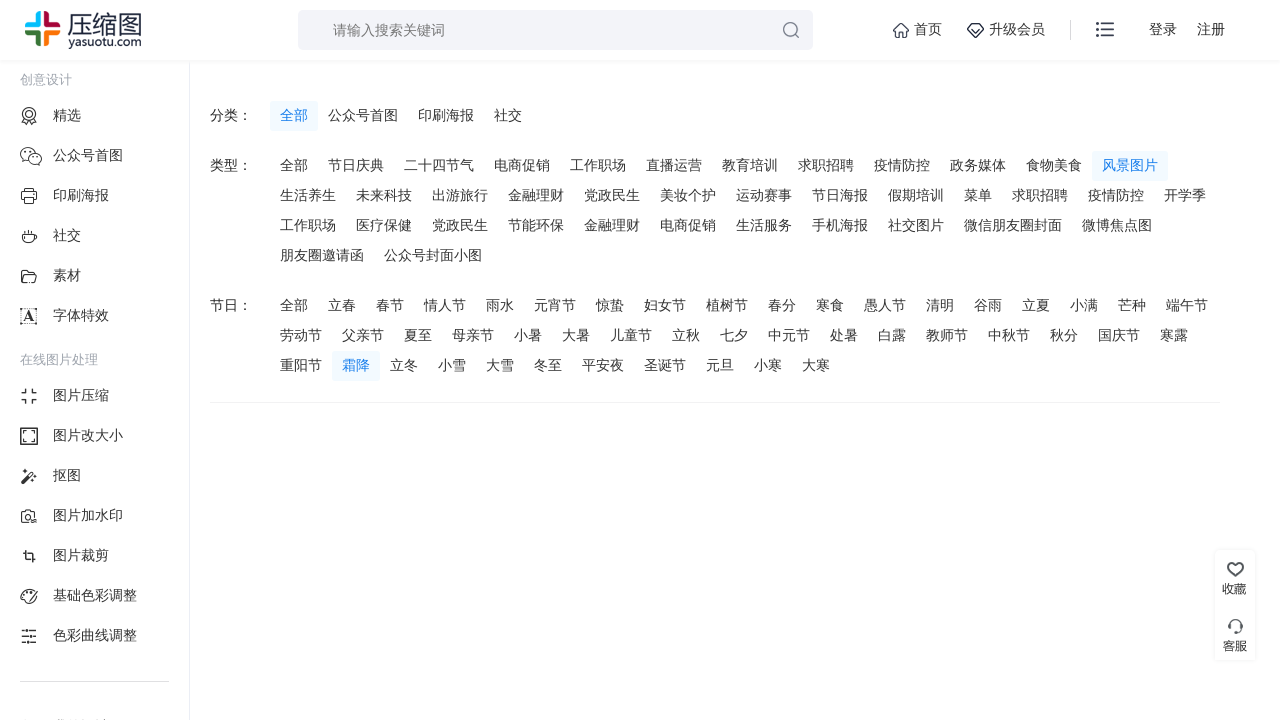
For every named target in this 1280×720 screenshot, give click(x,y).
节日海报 (840, 195)
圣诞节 (665, 365)
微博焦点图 (1117, 225)
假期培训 (916, 195)
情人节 (445, 305)
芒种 (1132, 305)
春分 (782, 305)
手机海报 (840, 225)
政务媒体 (978, 165)
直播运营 (674, 165)
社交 (508, 115)
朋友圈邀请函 (322, 255)
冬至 (548, 365)
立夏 (1036, 305)
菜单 (978, 195)
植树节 (727, 305)
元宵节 (555, 305)
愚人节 (885, 305)
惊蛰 (610, 305)
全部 (294, 115)
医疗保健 (384, 225)
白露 (892, 335)
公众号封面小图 (433, 255)
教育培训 (750, 165)
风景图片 (1130, 165)
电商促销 (522, 165)
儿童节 (631, 335)
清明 (940, 305)
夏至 (418, 335)
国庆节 (1119, 335)
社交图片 (916, 225)
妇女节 (665, 305)
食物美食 (1054, 165)
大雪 (500, 365)
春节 (390, 305)
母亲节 (473, 335)
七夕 (734, 335)
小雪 (452, 365)
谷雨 (988, 305)
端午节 (1187, 305)
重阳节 (301, 365)
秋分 (1064, 335)
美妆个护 (688, 195)
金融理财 (536, 195)
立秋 (686, 335)
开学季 (1185, 195)
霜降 (356, 365)
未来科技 (384, 195)
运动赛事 (764, 195)
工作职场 (598, 165)
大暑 (576, 335)
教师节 (947, 335)
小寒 (768, 365)
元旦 (720, 365)
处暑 (844, 335)
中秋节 (1009, 335)
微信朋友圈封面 (1013, 225)
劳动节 (301, 335)
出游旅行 (460, 195)
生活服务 (764, 225)
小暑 (528, 335)
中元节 (789, 335)
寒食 (830, 305)
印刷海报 (446, 115)
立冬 (404, 365)
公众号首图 (363, 115)
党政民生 (612, 195)
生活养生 (308, 195)
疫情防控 (902, 165)
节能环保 (536, 225)
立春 (342, 305)
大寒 (816, 365)
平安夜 (603, 365)
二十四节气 (439, 165)
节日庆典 (356, 165)
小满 (1084, 305)
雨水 (500, 305)
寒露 (1174, 335)
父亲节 (363, 335)
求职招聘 (826, 165)
